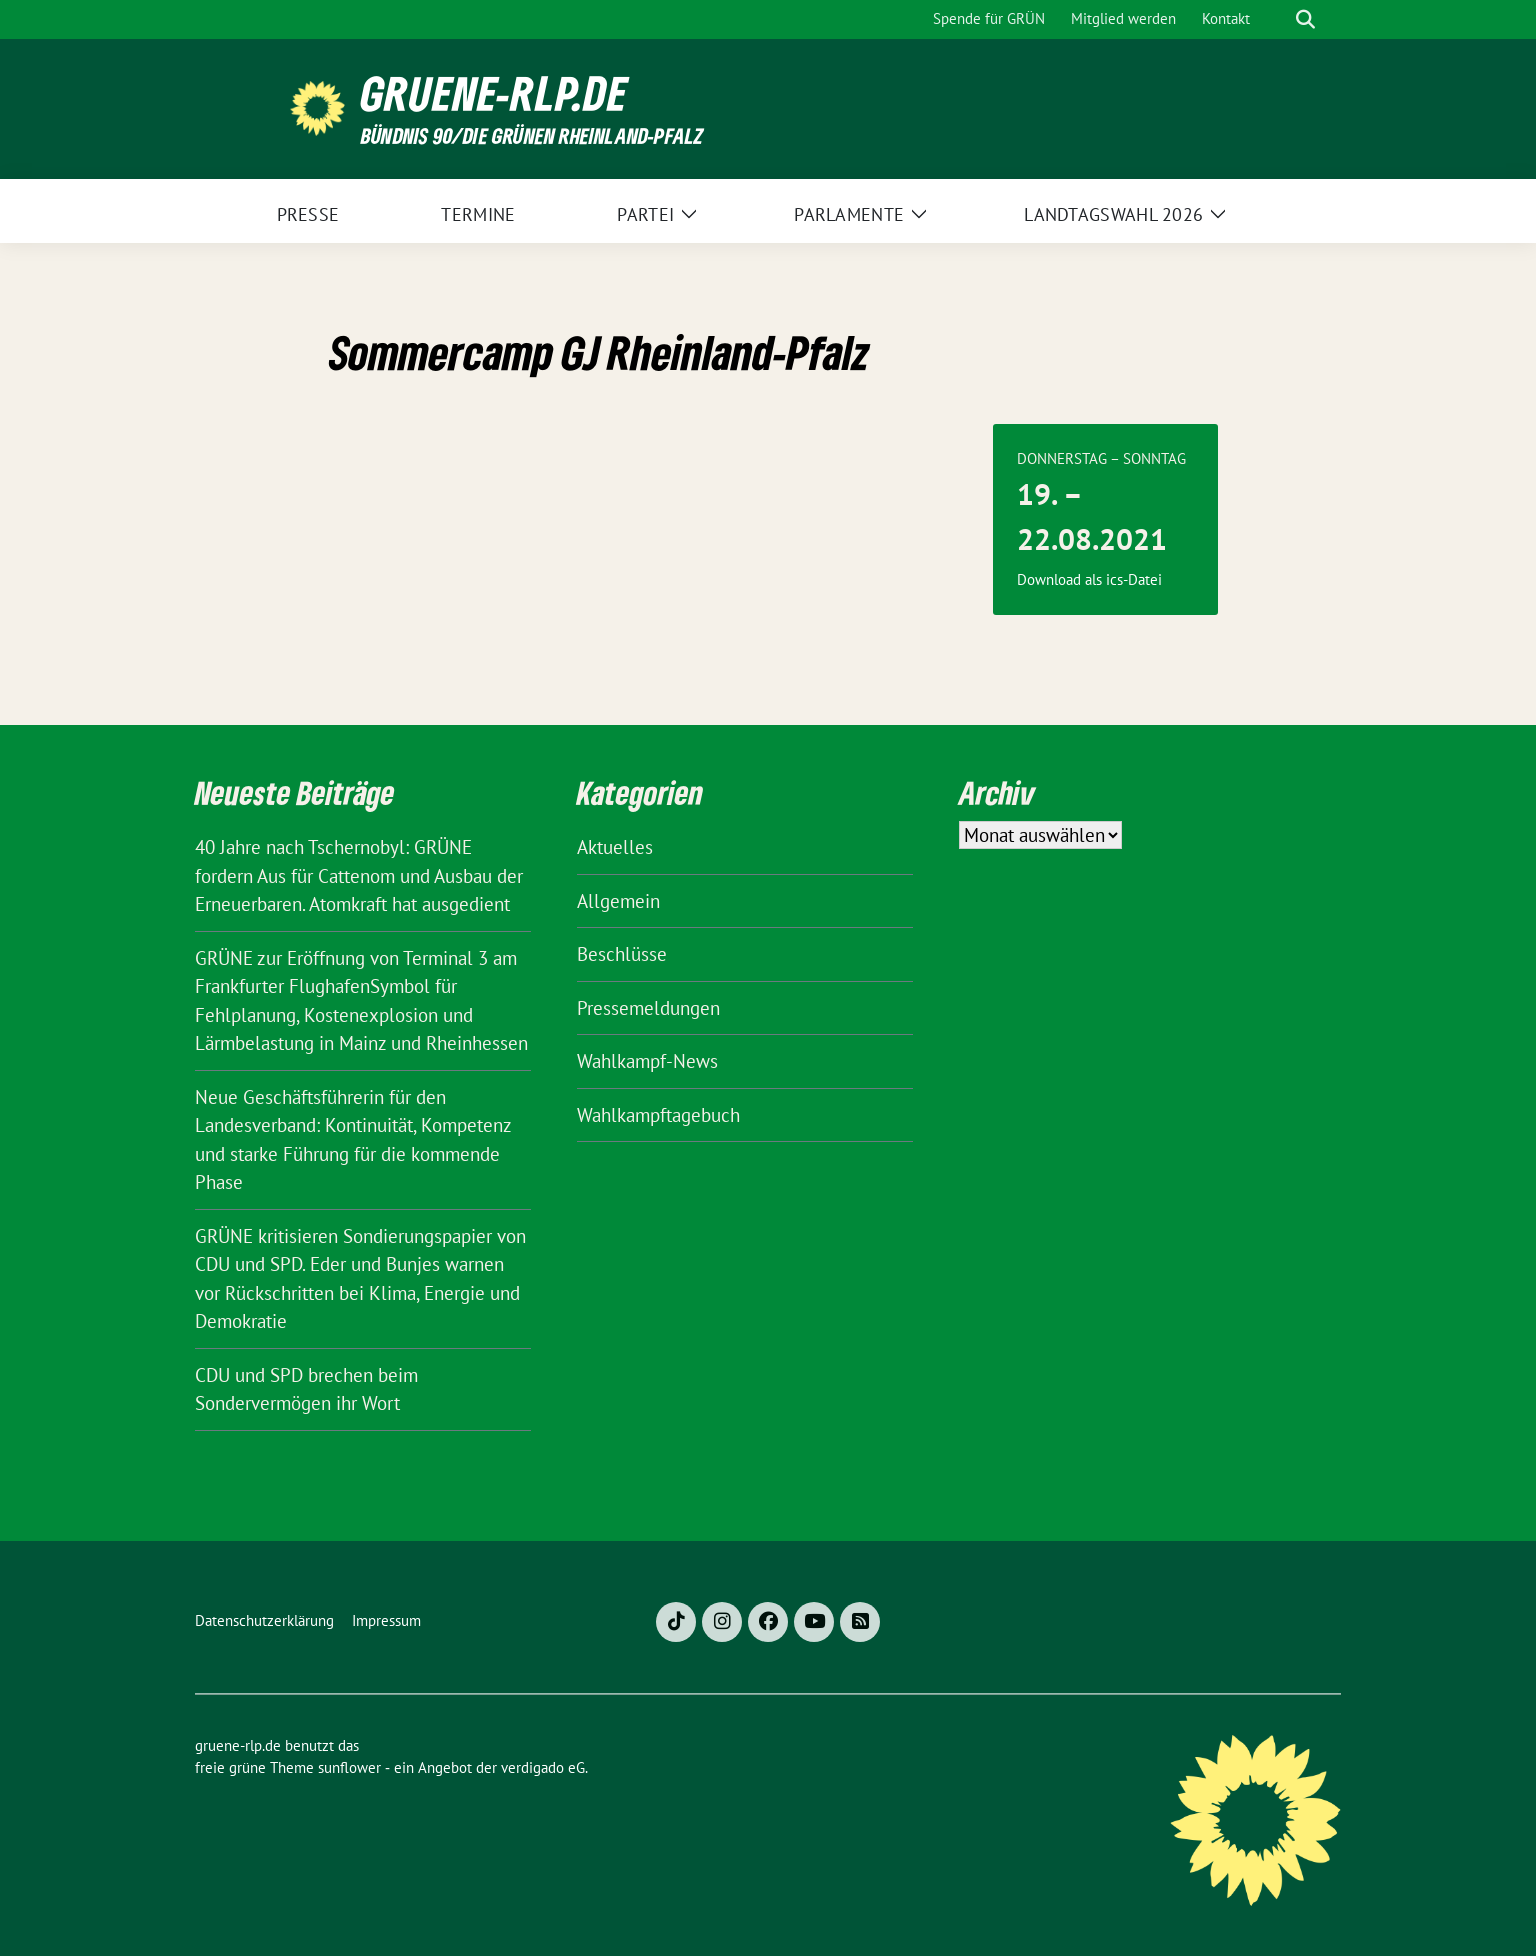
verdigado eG (543, 1767)
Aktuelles (615, 847)
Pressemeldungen (648, 1008)
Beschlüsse (622, 954)
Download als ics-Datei (1089, 579)
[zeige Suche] (1305, 19)
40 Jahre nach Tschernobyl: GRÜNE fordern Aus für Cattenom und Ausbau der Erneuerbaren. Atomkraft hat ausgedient (359, 875)
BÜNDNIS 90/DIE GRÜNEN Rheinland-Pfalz (532, 135)
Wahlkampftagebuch (658, 1115)
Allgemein (618, 901)
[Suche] (1277, 19)
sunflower (349, 1767)
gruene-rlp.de (494, 93)
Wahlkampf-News (647, 1061)
